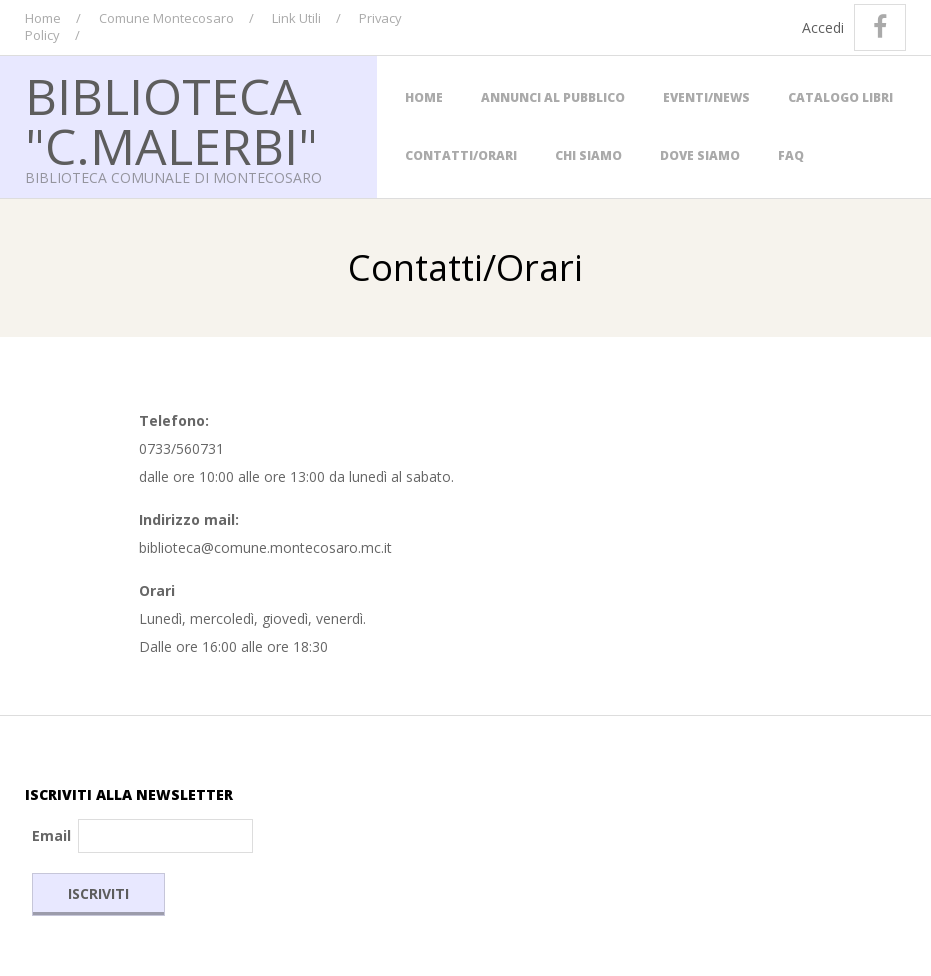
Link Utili (296, 18)
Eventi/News (706, 97)
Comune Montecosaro (166, 18)
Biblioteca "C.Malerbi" (171, 121)
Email (51, 835)
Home (43, 18)
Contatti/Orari (461, 155)
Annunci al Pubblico (553, 97)
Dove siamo (700, 155)
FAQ (791, 155)
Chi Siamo (588, 155)
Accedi (823, 27)
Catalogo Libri (840, 97)
